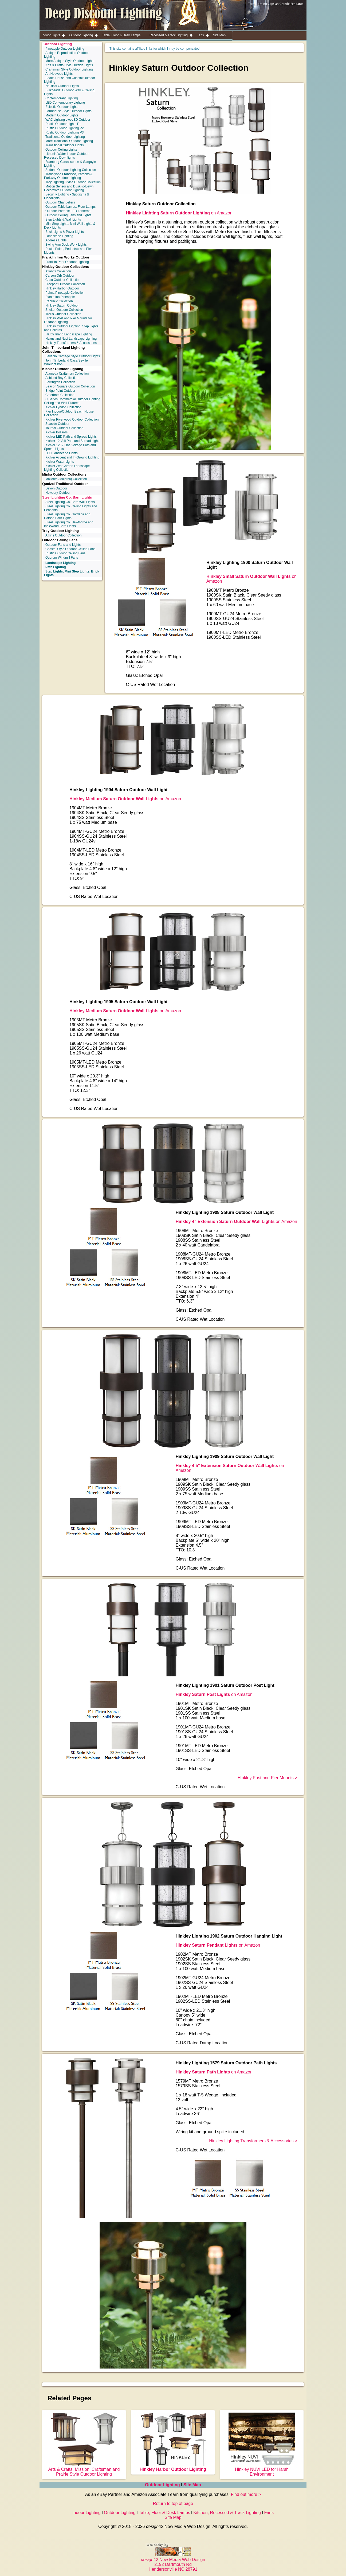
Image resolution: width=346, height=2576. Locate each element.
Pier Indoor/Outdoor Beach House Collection (69, 413)
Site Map (192, 2485)
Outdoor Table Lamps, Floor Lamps (70, 207)
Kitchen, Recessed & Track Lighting (227, 2512)
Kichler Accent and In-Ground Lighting (72, 457)
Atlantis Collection (58, 271)
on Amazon (179, 213)
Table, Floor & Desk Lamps (164, 2512)
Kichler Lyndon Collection (63, 407)
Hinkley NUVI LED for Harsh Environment (262, 2469)
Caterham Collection (59, 395)
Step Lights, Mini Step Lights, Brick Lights (71, 573)
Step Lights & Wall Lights (63, 219)
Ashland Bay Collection (61, 378)
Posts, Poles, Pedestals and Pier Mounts (68, 250)
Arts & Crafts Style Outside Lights (69, 65)
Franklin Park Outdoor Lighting (67, 262)
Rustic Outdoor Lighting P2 (64, 128)
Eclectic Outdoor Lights (61, 107)
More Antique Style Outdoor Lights (69, 61)
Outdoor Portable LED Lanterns (67, 211)
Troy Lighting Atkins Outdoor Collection (73, 182)
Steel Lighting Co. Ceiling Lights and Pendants (70, 508)
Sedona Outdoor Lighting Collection (70, 170)
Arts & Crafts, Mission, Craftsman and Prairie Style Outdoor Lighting (84, 2469)
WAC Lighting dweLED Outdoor (67, 119)
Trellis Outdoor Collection (63, 314)
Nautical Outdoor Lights (62, 86)
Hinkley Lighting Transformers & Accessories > (253, 2141)
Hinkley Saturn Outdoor (62, 305)
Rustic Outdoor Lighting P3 (64, 132)
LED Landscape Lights (61, 453)
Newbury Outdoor (57, 493)
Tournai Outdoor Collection (64, 428)
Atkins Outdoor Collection (63, 535)
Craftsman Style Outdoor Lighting (69, 69)
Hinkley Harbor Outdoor (62, 288)
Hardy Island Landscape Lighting (68, 334)
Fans (269, 2512)
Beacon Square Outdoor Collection (70, 386)
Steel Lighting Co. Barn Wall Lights (70, 502)
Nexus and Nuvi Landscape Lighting (71, 338)
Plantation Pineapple (60, 297)
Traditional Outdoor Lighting (65, 137)
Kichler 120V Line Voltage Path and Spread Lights (70, 447)
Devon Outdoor (56, 488)
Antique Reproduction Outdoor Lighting (66, 54)
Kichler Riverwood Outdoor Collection (72, 419)
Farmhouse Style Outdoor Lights (68, 111)
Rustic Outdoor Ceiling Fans (65, 553)
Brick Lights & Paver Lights (64, 232)
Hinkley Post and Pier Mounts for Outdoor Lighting (68, 320)
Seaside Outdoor (57, 424)
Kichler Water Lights (59, 462)
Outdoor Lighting (58, 44)
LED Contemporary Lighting (65, 102)
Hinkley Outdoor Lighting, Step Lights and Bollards (71, 328)
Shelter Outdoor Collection (64, 310)
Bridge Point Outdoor (60, 391)
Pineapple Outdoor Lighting (64, 48)
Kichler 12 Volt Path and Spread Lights (72, 441)
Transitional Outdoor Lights (64, 145)
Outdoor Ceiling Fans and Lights (68, 215)
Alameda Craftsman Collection (67, 373)
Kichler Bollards (56, 432)
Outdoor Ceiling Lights (61, 149)
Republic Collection (59, 301)
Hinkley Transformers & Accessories (71, 343)
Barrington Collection (60, 382)
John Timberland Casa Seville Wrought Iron (66, 362)
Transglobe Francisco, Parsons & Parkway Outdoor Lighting (68, 176)
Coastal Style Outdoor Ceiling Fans (70, 549)
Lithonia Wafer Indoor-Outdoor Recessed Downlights (66, 155)
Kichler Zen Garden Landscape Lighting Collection (67, 468)
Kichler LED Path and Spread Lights (71, 436)
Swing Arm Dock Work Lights (66, 244)
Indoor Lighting (86, 2512)
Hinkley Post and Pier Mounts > (267, 1777)
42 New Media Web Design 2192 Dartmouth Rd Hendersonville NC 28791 (173, 2562)
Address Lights (55, 240)
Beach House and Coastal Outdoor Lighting (69, 80)
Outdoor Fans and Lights (63, 545)
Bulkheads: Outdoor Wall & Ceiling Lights (69, 92)
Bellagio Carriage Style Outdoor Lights (72, 356)
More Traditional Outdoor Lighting (69, 141)
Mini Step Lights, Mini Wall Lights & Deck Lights (69, 225)
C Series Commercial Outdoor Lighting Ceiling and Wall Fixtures (72, 401)
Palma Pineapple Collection (65, 293)
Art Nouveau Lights (59, 74)
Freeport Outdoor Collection (65, 284)
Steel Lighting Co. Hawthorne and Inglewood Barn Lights (68, 524)
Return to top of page (173, 2503)
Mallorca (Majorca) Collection (66, 479)
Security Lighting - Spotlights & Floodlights (66, 196)
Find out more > (246, 2494)
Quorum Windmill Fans (61, 557)
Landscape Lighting (59, 236)
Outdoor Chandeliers (60, 202)
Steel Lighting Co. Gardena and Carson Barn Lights (67, 516)
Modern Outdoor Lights (61, 115)
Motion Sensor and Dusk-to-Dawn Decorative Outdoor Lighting (68, 188)
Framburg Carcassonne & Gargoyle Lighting (70, 163)
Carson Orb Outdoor (59, 275)
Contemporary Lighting (61, 98)
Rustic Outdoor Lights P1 (63, 124)
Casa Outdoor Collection (62, 280)
